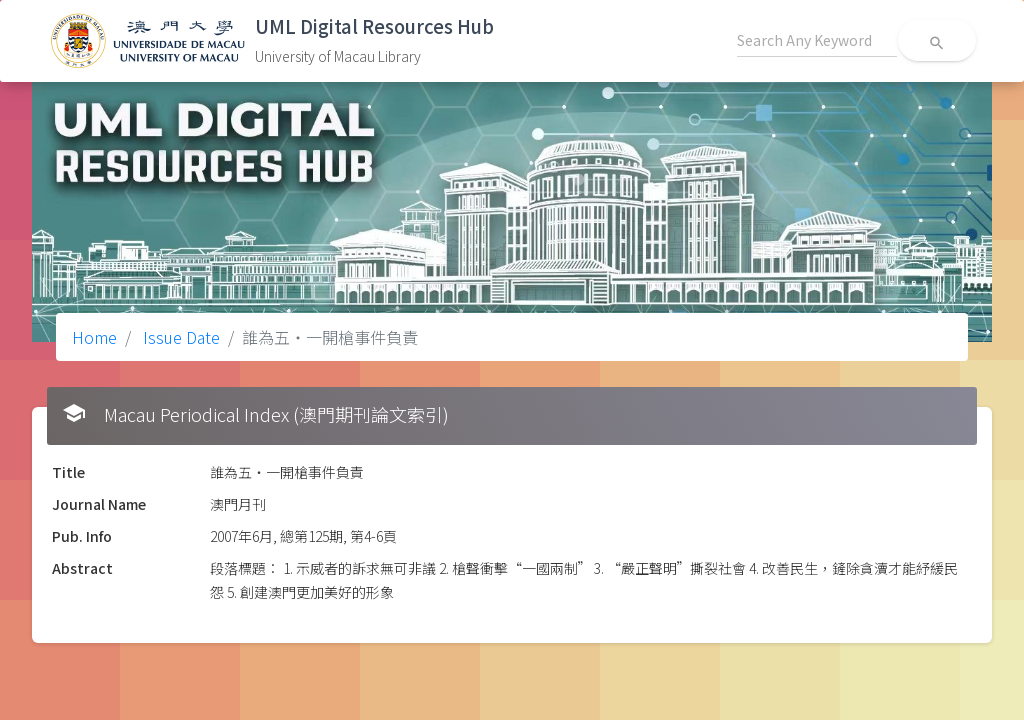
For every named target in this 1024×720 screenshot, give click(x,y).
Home (94, 337)
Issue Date (179, 337)
